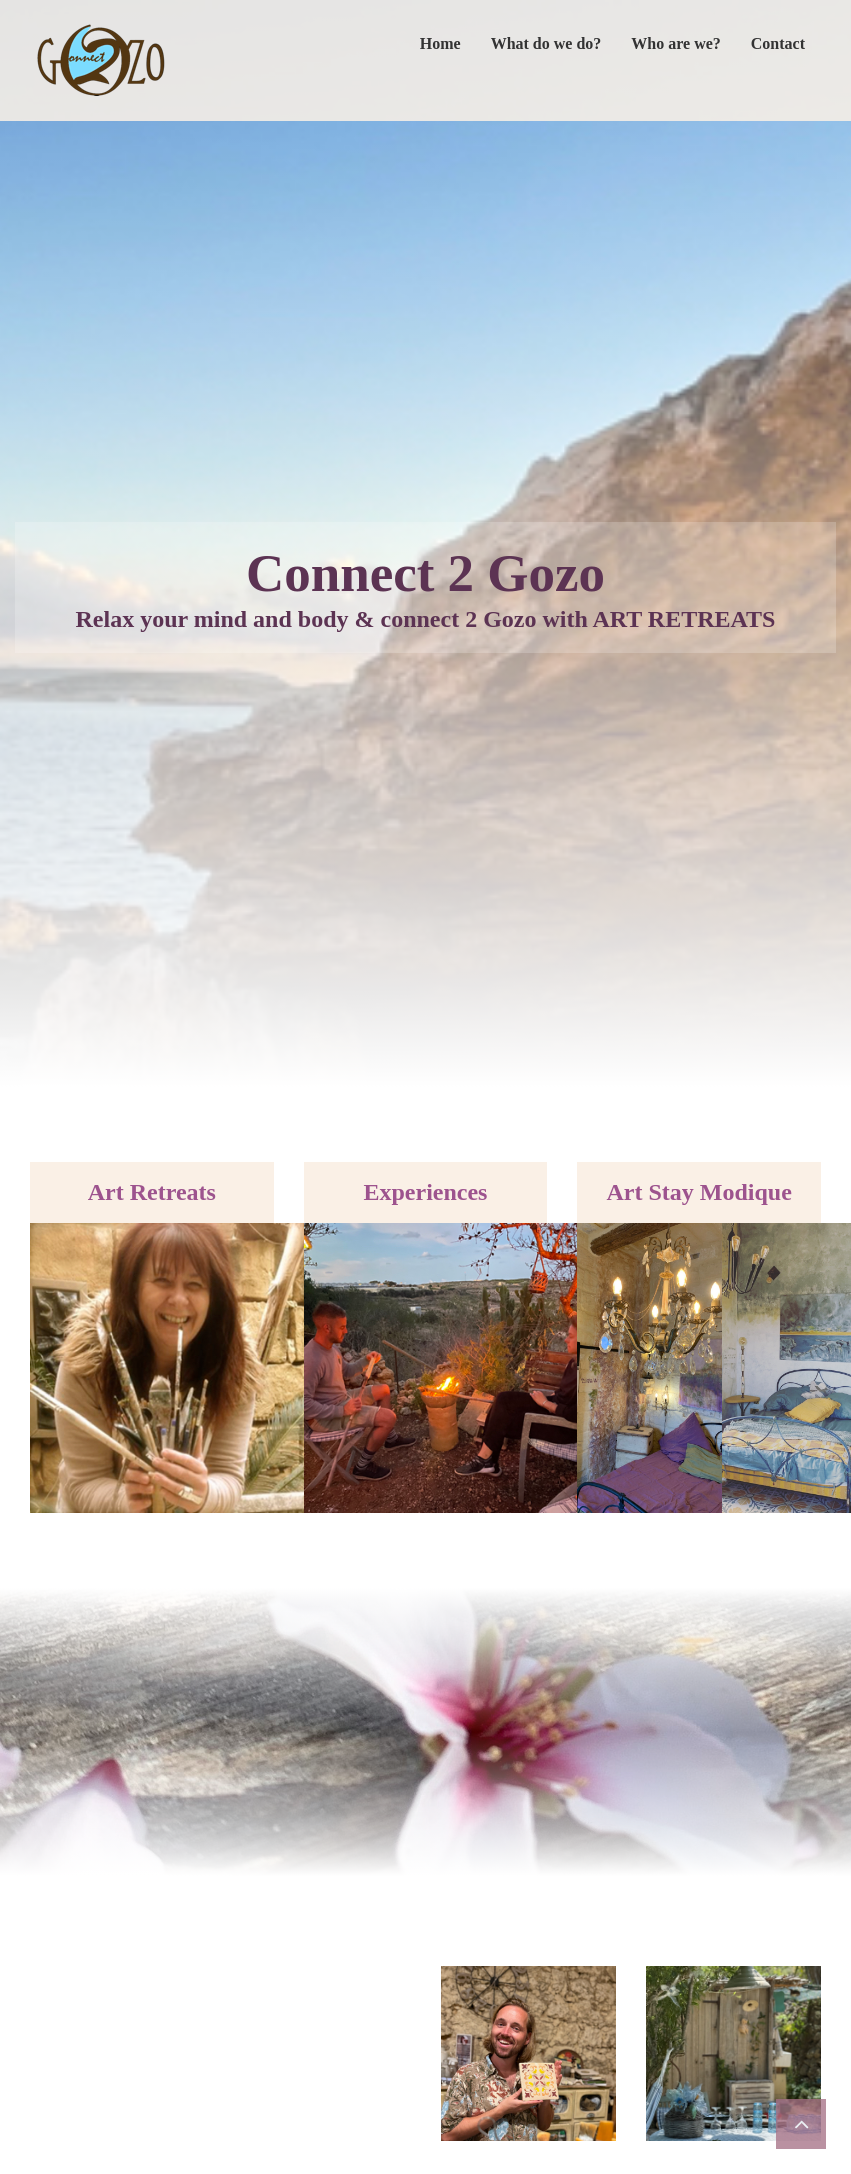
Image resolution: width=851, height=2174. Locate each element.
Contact (778, 43)
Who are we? (675, 43)
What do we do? (546, 43)
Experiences (425, 1192)
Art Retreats (152, 1192)
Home (440, 43)
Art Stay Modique (698, 1192)
